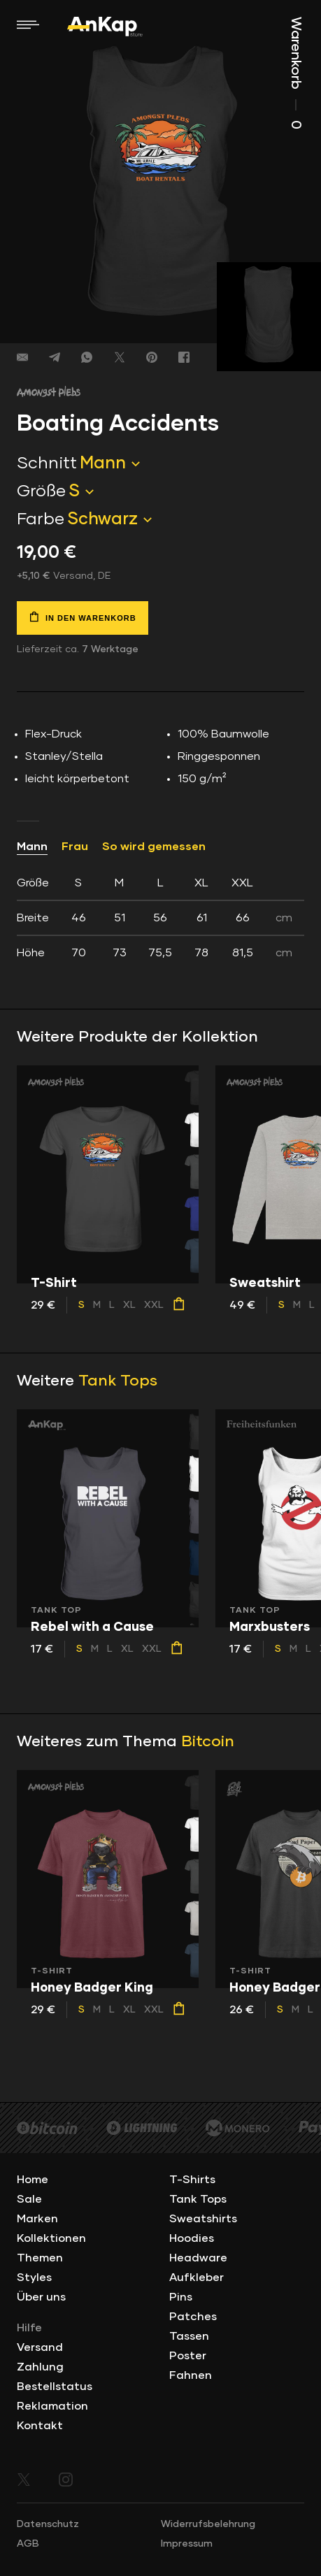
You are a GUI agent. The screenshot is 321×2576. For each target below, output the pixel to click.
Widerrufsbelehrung (208, 2524)
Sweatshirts (203, 2218)
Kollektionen (51, 2238)
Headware (198, 2258)
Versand (40, 2347)
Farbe (40, 519)
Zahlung (40, 2367)
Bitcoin (207, 1742)
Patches (193, 2316)
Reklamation (52, 2406)
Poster (187, 2355)
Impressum (187, 2544)
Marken (37, 2218)
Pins (180, 2297)
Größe (41, 491)
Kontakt (40, 2425)
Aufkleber (196, 2277)
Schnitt (47, 463)
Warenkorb (296, 73)
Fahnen (190, 2375)
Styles (34, 2277)
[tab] (160, 918)
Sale (29, 2199)
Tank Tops (117, 1381)
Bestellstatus (54, 2386)
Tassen (189, 2336)
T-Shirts (192, 2179)
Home (32, 2179)
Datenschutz (48, 2524)
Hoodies (191, 2238)
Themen (40, 2258)
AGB (28, 2544)
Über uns (41, 2297)
